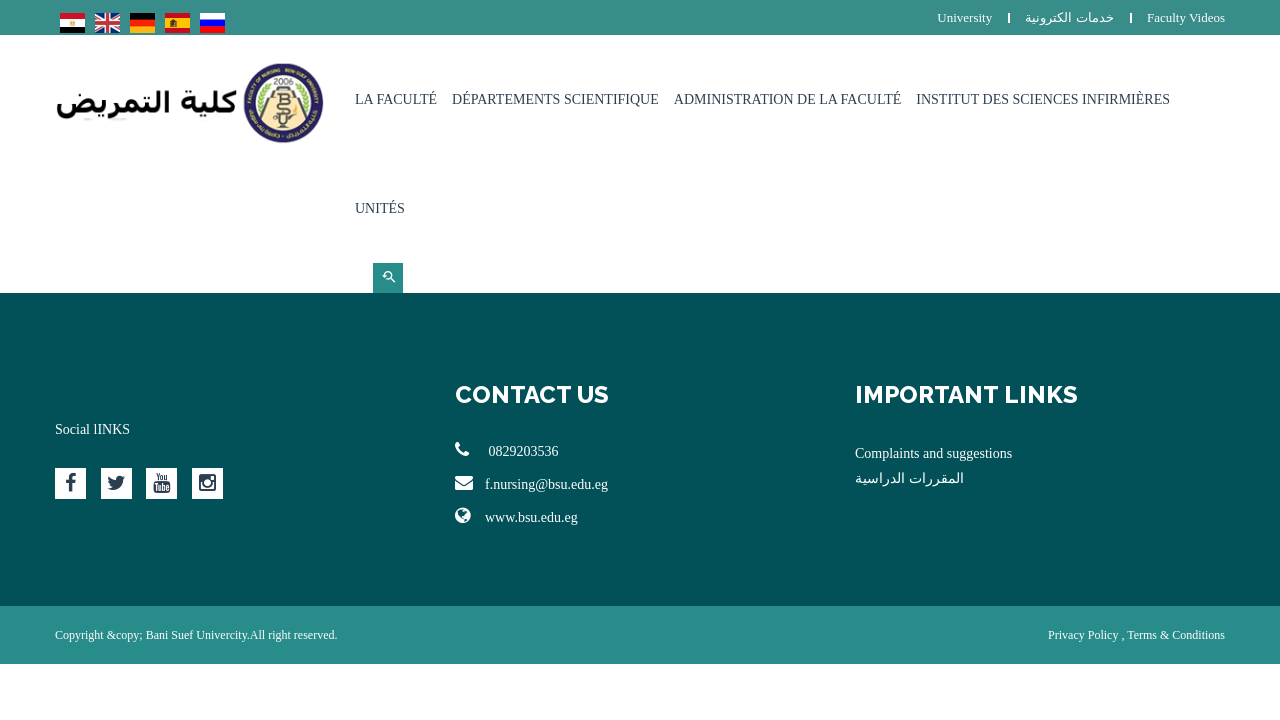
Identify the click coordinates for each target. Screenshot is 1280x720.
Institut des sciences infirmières (1043, 99)
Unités (380, 208)
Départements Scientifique (555, 99)
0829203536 (507, 450)
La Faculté (396, 99)
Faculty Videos (1186, 17)
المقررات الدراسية (909, 478)
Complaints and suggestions (933, 453)
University (964, 17)
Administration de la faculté (788, 99)
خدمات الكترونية (1069, 17)
